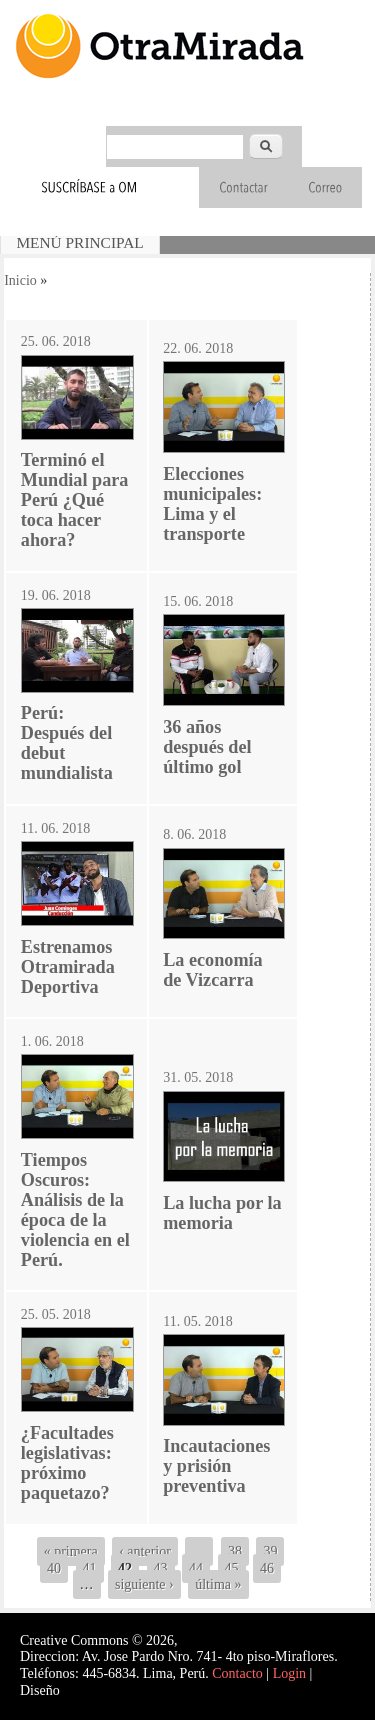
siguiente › (144, 1584)
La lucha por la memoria (222, 1213)
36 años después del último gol (207, 747)
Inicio (20, 280)
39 (270, 1551)
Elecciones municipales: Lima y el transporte (212, 504)
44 (196, 1568)
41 (90, 1568)
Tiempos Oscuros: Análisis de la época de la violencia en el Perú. (75, 1210)
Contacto (237, 1673)
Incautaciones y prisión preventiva (216, 1466)
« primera (71, 1551)
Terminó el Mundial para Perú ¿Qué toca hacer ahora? (75, 500)
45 (232, 1568)
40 (54, 1568)
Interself (86, 1690)
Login (289, 1673)
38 (235, 1551)
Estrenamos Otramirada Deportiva (68, 967)
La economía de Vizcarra (213, 970)
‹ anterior (145, 1551)
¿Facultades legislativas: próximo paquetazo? (67, 1463)
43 (161, 1568)
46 (267, 1568)
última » (218, 1584)
